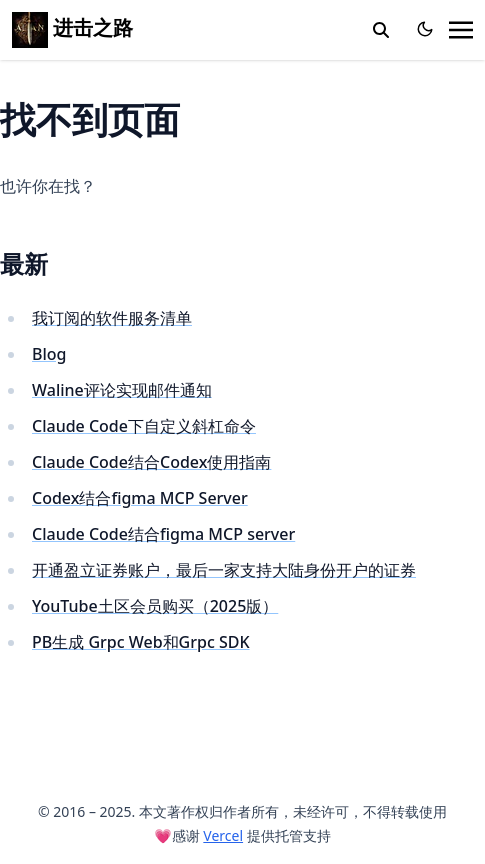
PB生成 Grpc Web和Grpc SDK (141, 642)
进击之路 (72, 27)
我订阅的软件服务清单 (112, 318)
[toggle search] (381, 30)
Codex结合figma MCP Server (140, 498)
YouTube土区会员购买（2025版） (155, 606)
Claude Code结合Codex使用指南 (151, 462)
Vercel (223, 835)
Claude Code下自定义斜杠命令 (144, 426)
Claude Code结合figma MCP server (163, 534)
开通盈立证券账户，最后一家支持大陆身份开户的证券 (224, 570)
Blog (49, 354)
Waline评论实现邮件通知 (122, 390)
